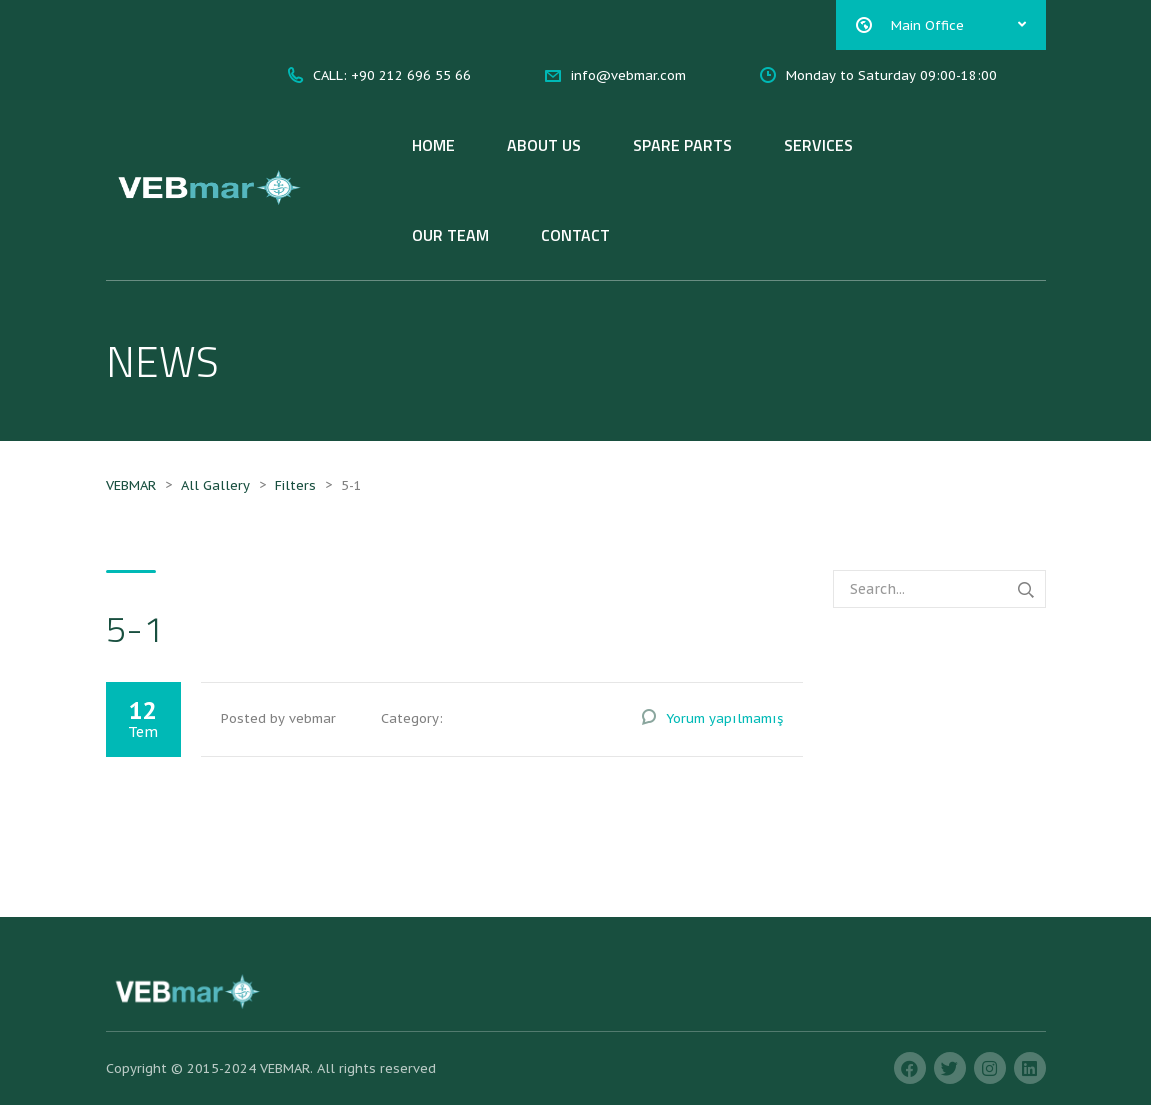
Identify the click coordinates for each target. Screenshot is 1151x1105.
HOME (433, 145)
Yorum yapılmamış (724, 718)
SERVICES (818, 145)
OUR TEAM (450, 235)
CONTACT (575, 235)
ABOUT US (544, 145)
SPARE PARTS (682, 145)
